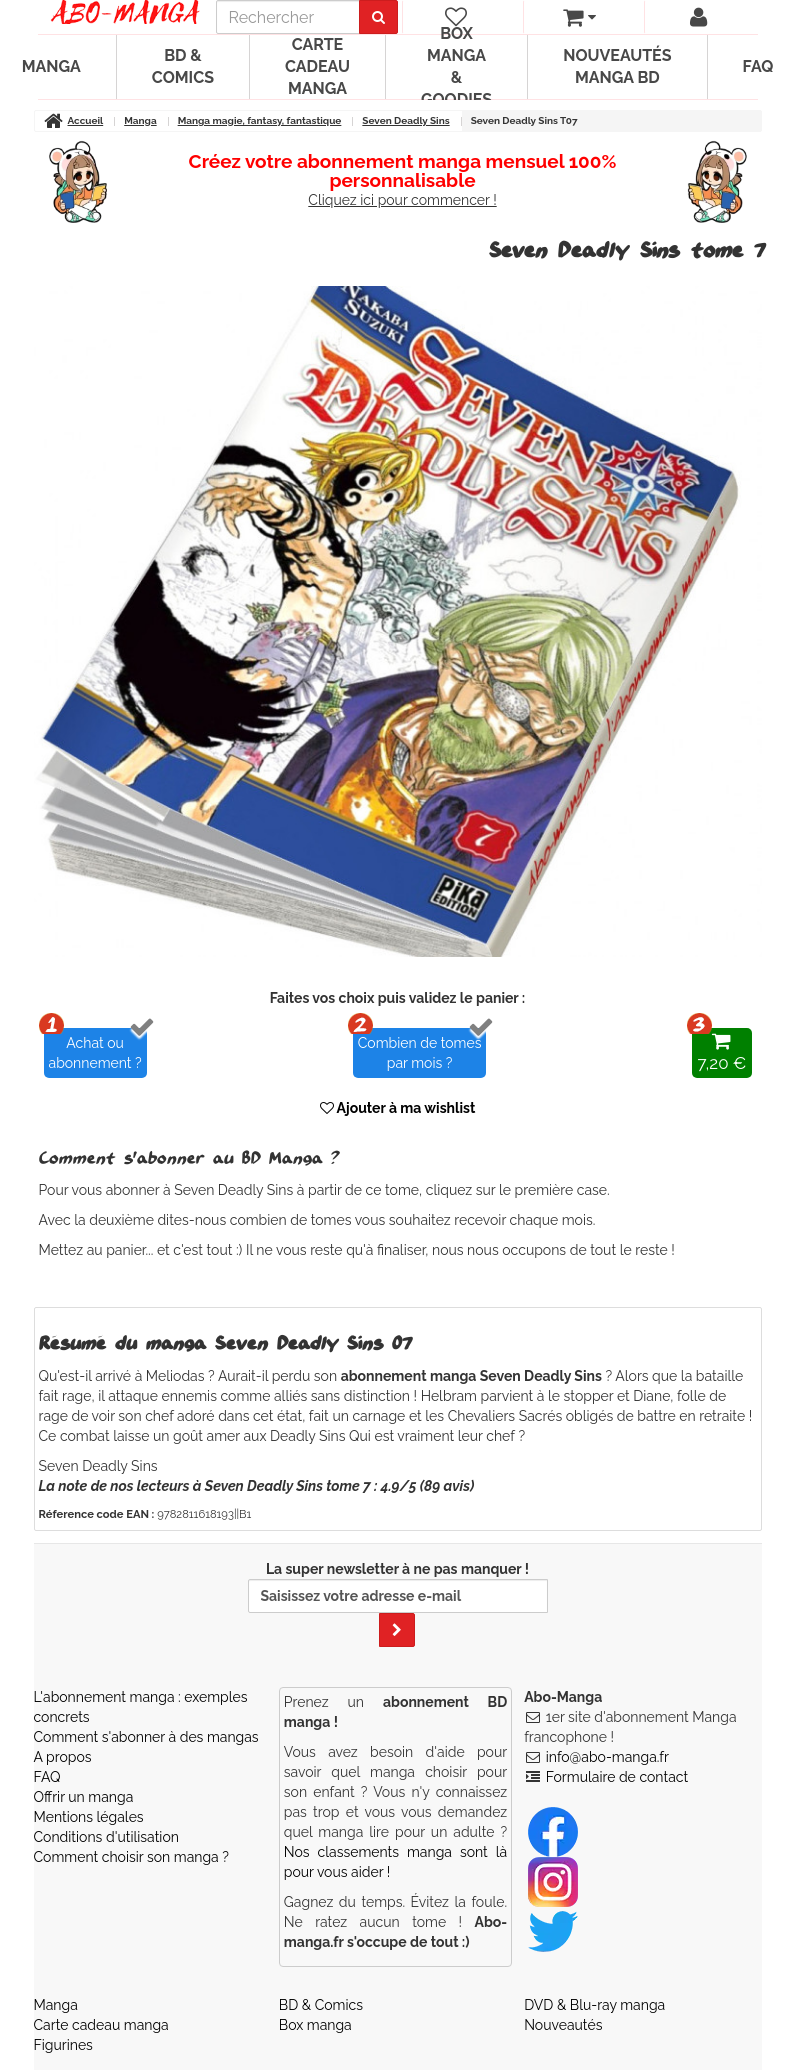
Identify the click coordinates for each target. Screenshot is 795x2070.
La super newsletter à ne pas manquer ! (398, 1604)
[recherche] (288, 17)
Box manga (315, 2025)
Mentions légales (89, 1817)
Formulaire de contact (617, 1777)
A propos (63, 1757)
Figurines (63, 2045)
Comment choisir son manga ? (131, 1857)
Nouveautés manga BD (617, 66)
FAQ (47, 1777)
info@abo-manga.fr (607, 1757)
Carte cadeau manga (317, 66)
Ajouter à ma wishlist (398, 1108)
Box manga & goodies (456, 67)
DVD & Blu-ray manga (594, 2005)
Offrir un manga (84, 1797)
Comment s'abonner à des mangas (146, 1737)
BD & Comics (183, 66)
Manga (56, 2005)
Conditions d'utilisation (106, 1837)
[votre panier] (579, 17)
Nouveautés (563, 2025)
